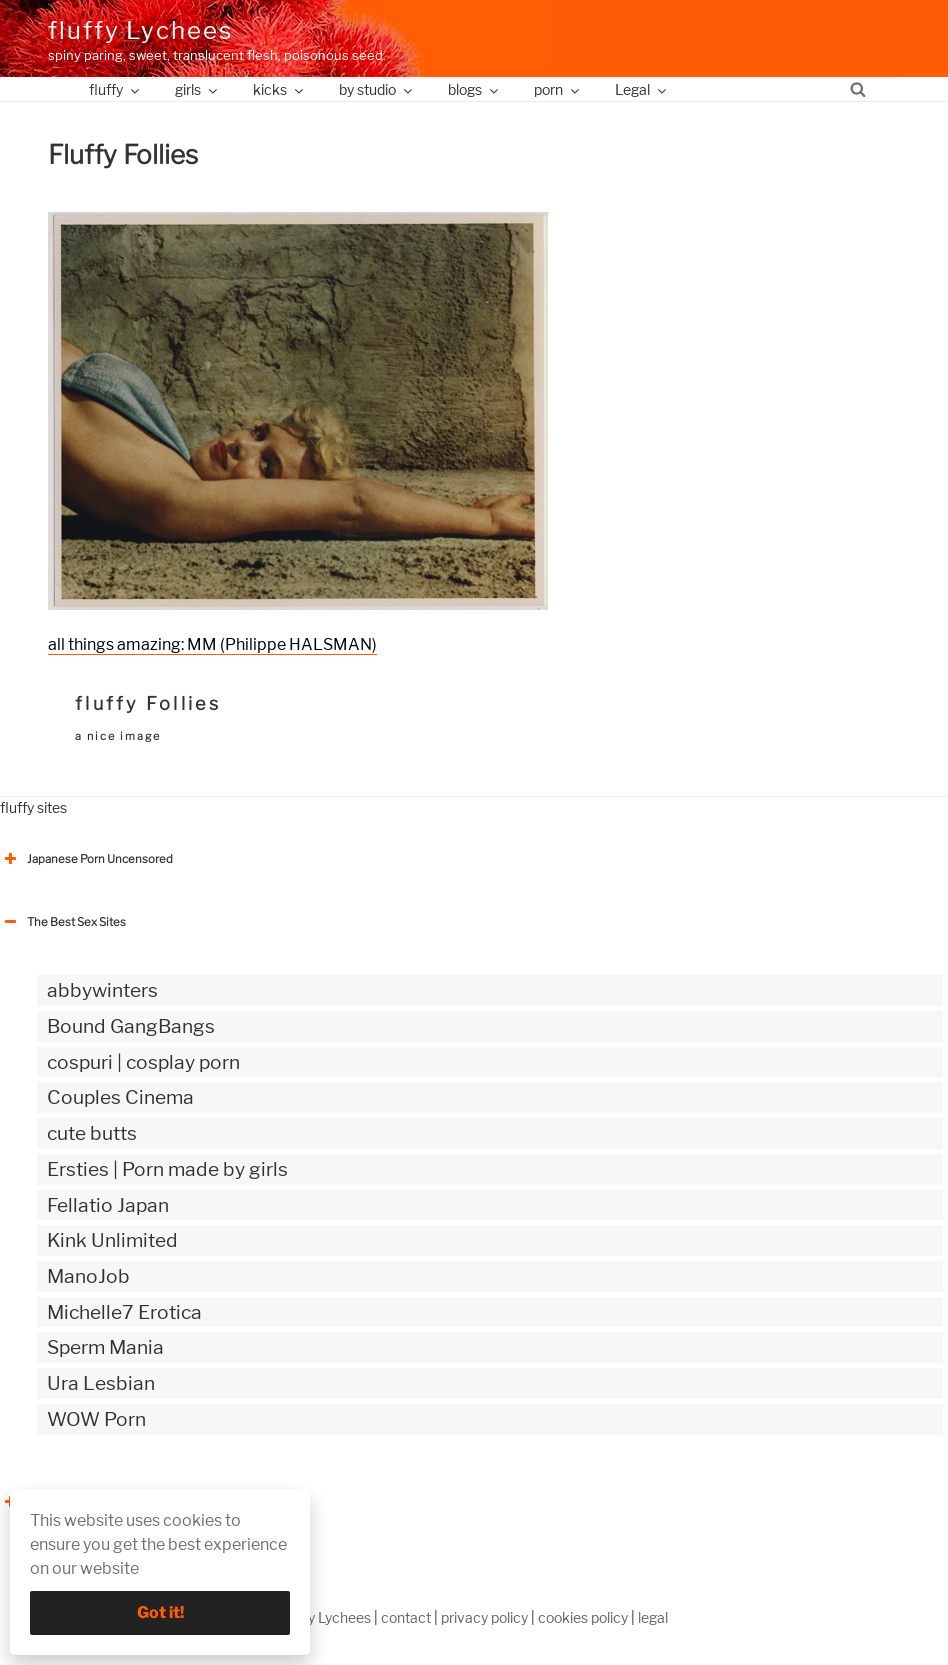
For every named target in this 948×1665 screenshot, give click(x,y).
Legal (642, 89)
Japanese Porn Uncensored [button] (86, 859)
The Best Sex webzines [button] (75, 1502)
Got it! (160, 1612)
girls (197, 89)
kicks (279, 89)
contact (406, 1617)
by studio (377, 89)
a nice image (118, 736)
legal (653, 1617)
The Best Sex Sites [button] (63, 922)
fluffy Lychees (140, 30)
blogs (474, 89)
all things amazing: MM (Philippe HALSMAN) (212, 644)
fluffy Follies (148, 703)
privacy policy (484, 1617)
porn (558, 89)
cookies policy (583, 1617)
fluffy (115, 89)
